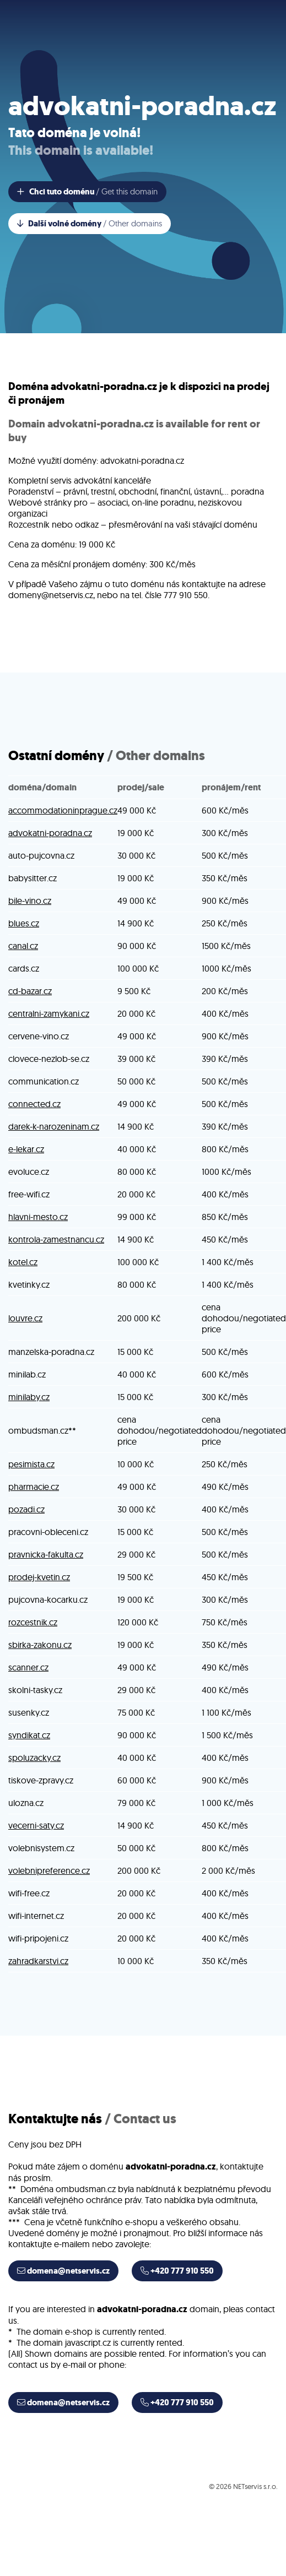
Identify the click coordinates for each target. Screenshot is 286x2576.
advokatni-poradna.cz (50, 832)
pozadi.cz (26, 1509)
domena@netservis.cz (63, 2270)
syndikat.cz (29, 1734)
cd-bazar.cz (30, 990)
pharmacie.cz (33, 1486)
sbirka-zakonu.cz (40, 1644)
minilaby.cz (29, 1396)
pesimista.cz (31, 1463)
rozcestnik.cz (32, 1622)
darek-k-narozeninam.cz (53, 1126)
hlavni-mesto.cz (38, 1216)
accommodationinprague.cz (62, 810)
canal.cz (23, 945)
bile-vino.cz (29, 900)
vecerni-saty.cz (36, 1825)
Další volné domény (89, 223)
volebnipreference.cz (49, 1870)
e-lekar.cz (26, 1148)
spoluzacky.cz (34, 1757)
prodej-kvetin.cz (39, 1576)
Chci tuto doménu (87, 191)
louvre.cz (25, 1318)
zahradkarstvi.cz (38, 1960)
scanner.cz (28, 1667)
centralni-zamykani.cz (48, 1013)
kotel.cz (22, 1261)
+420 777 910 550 (177, 2270)
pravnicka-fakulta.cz (45, 1554)
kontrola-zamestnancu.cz (56, 1239)
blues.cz (23, 923)
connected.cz (34, 1103)
